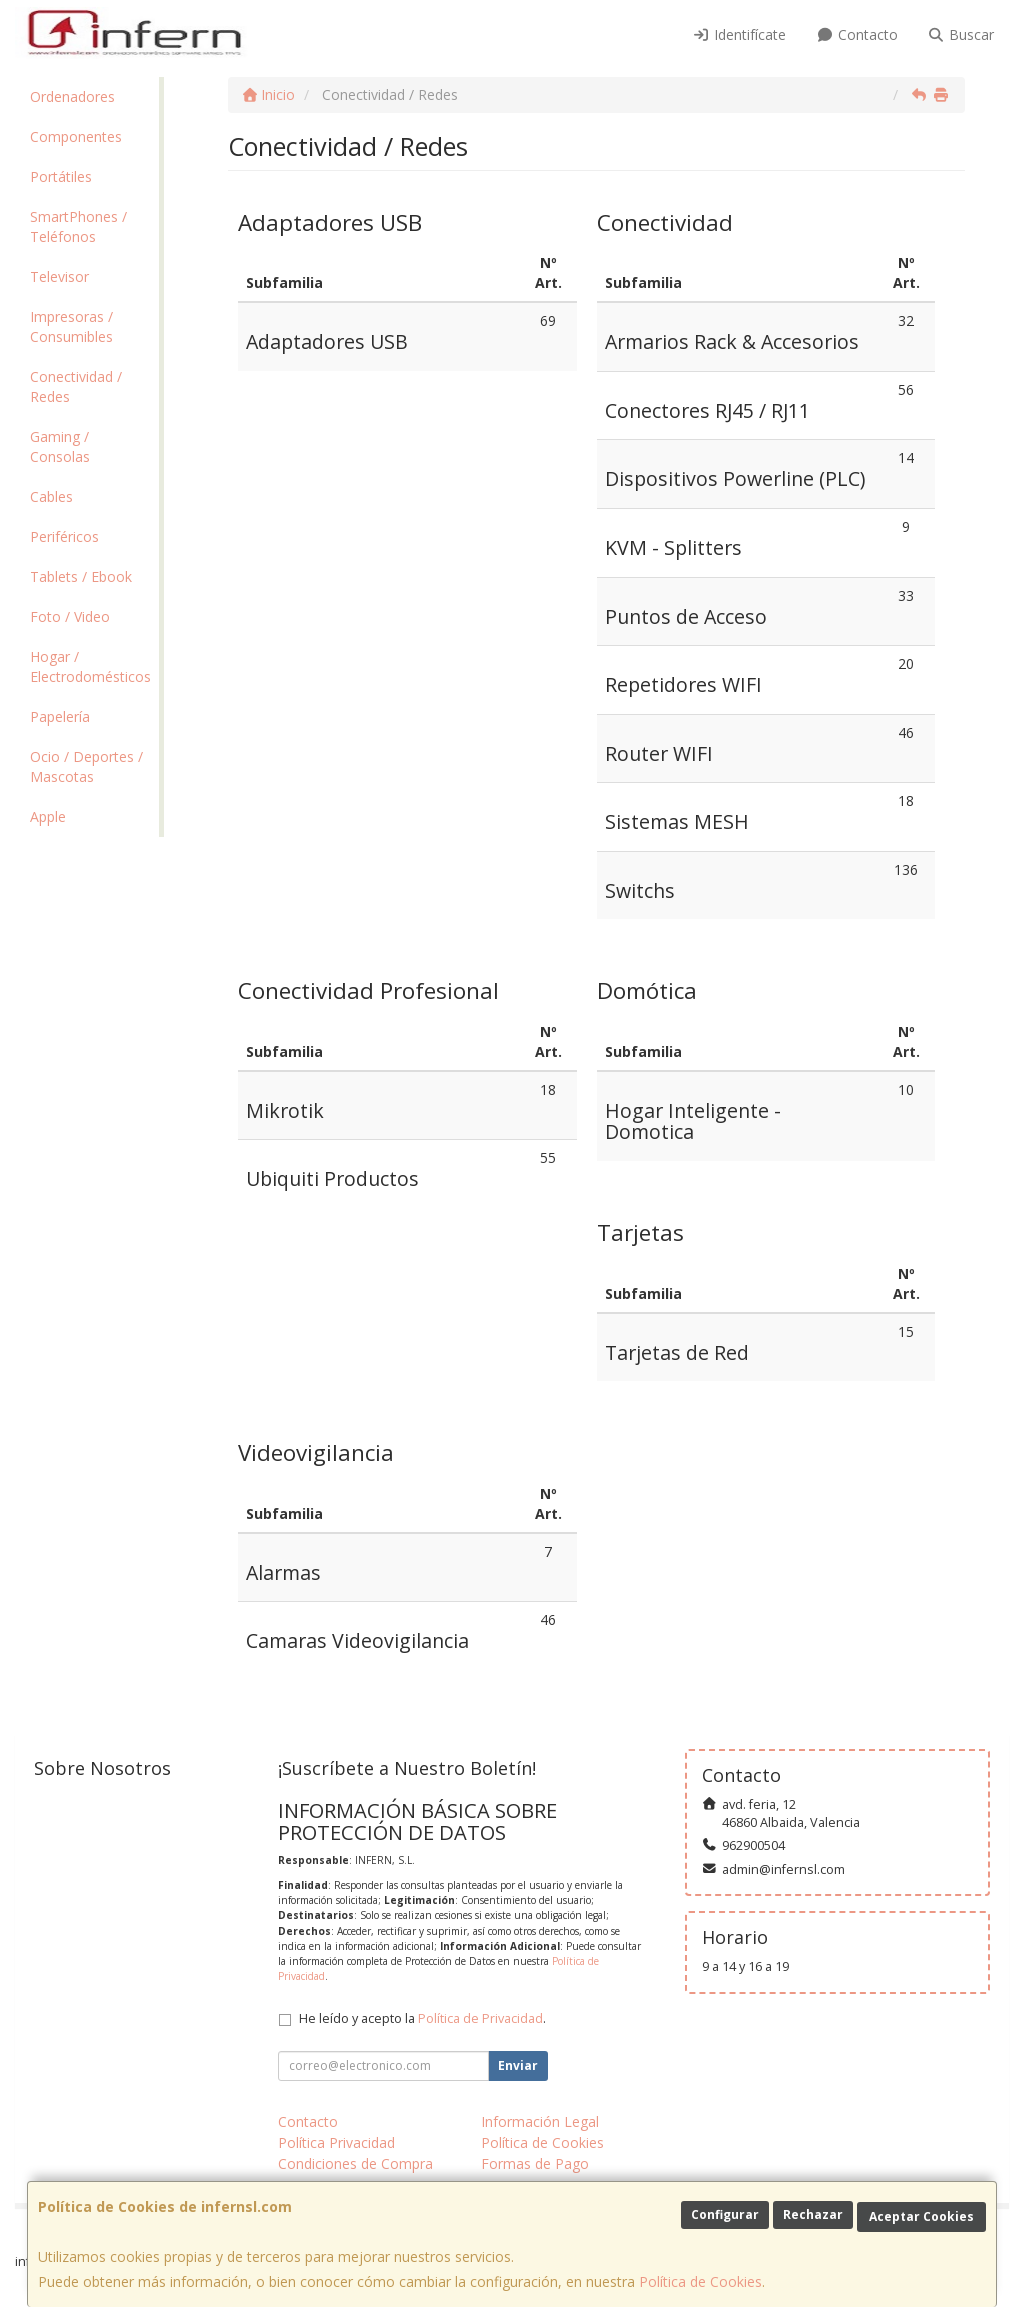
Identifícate (740, 34)
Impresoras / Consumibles (71, 326)
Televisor (59, 276)
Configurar (725, 2214)
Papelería (60, 716)
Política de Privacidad (480, 2018)
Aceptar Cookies (921, 2216)
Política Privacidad (336, 2142)
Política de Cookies (700, 2281)
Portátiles (61, 176)
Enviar (518, 2065)
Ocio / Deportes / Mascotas (86, 766)
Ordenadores (72, 96)
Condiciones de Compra (355, 2163)
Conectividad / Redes (76, 386)
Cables (51, 496)
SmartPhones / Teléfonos (78, 226)
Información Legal (540, 2121)
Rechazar (813, 2214)
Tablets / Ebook (81, 576)
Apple (48, 816)
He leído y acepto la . (422, 2018)
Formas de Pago (535, 2163)
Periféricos (64, 536)
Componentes (76, 136)
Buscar (961, 34)
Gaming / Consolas (60, 446)
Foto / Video (70, 616)
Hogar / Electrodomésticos (90, 666)
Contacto (857, 34)
